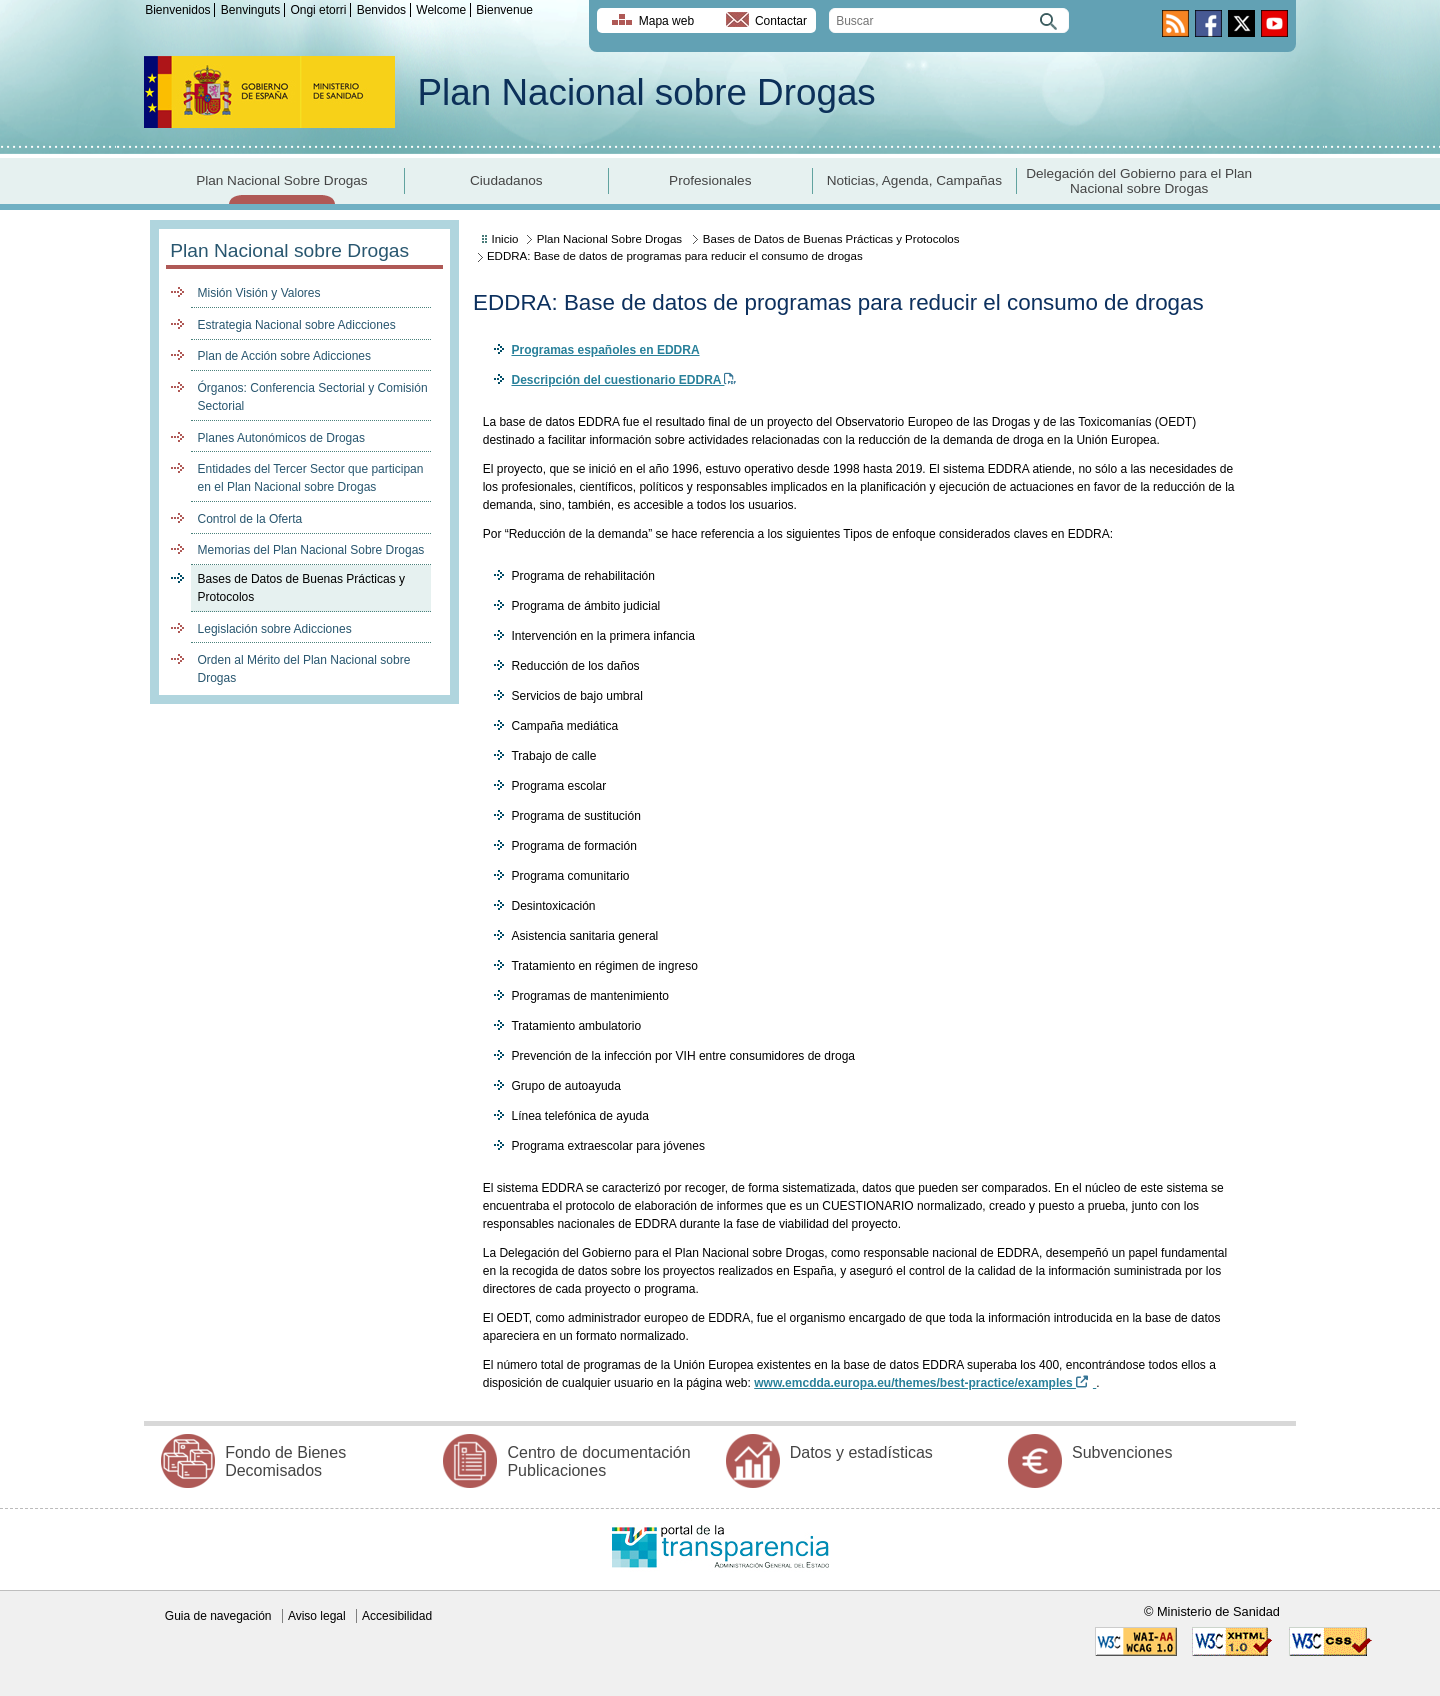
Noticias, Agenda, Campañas (914, 180)
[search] (949, 20)
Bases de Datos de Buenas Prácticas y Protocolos (301, 588)
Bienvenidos (177, 10)
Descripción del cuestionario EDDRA (623, 380)
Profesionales (710, 180)
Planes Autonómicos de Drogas (281, 438)
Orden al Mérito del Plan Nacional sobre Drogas (304, 669)
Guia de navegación (218, 1616)
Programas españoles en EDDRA (605, 350)
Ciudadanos (506, 180)
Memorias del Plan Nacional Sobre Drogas (311, 550)
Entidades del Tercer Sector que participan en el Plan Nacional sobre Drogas (311, 478)
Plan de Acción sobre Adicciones (284, 356)
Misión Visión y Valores (259, 293)
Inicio (505, 239)
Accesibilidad (397, 1616)
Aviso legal (317, 1616)
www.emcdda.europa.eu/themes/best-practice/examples (925, 1383)
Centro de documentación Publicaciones (598, 1461)
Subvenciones (1122, 1452)
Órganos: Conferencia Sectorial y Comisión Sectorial (313, 397)
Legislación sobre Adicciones (275, 629)
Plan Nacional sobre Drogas (647, 92)
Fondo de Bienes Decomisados (285, 1461)
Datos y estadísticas (861, 1452)
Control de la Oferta (250, 519)
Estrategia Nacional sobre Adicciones (297, 325)
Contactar (781, 21)
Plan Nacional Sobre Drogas (282, 180)
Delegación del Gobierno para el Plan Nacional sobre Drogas (1139, 181)
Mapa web (666, 21)
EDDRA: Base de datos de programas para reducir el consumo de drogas (675, 256)
